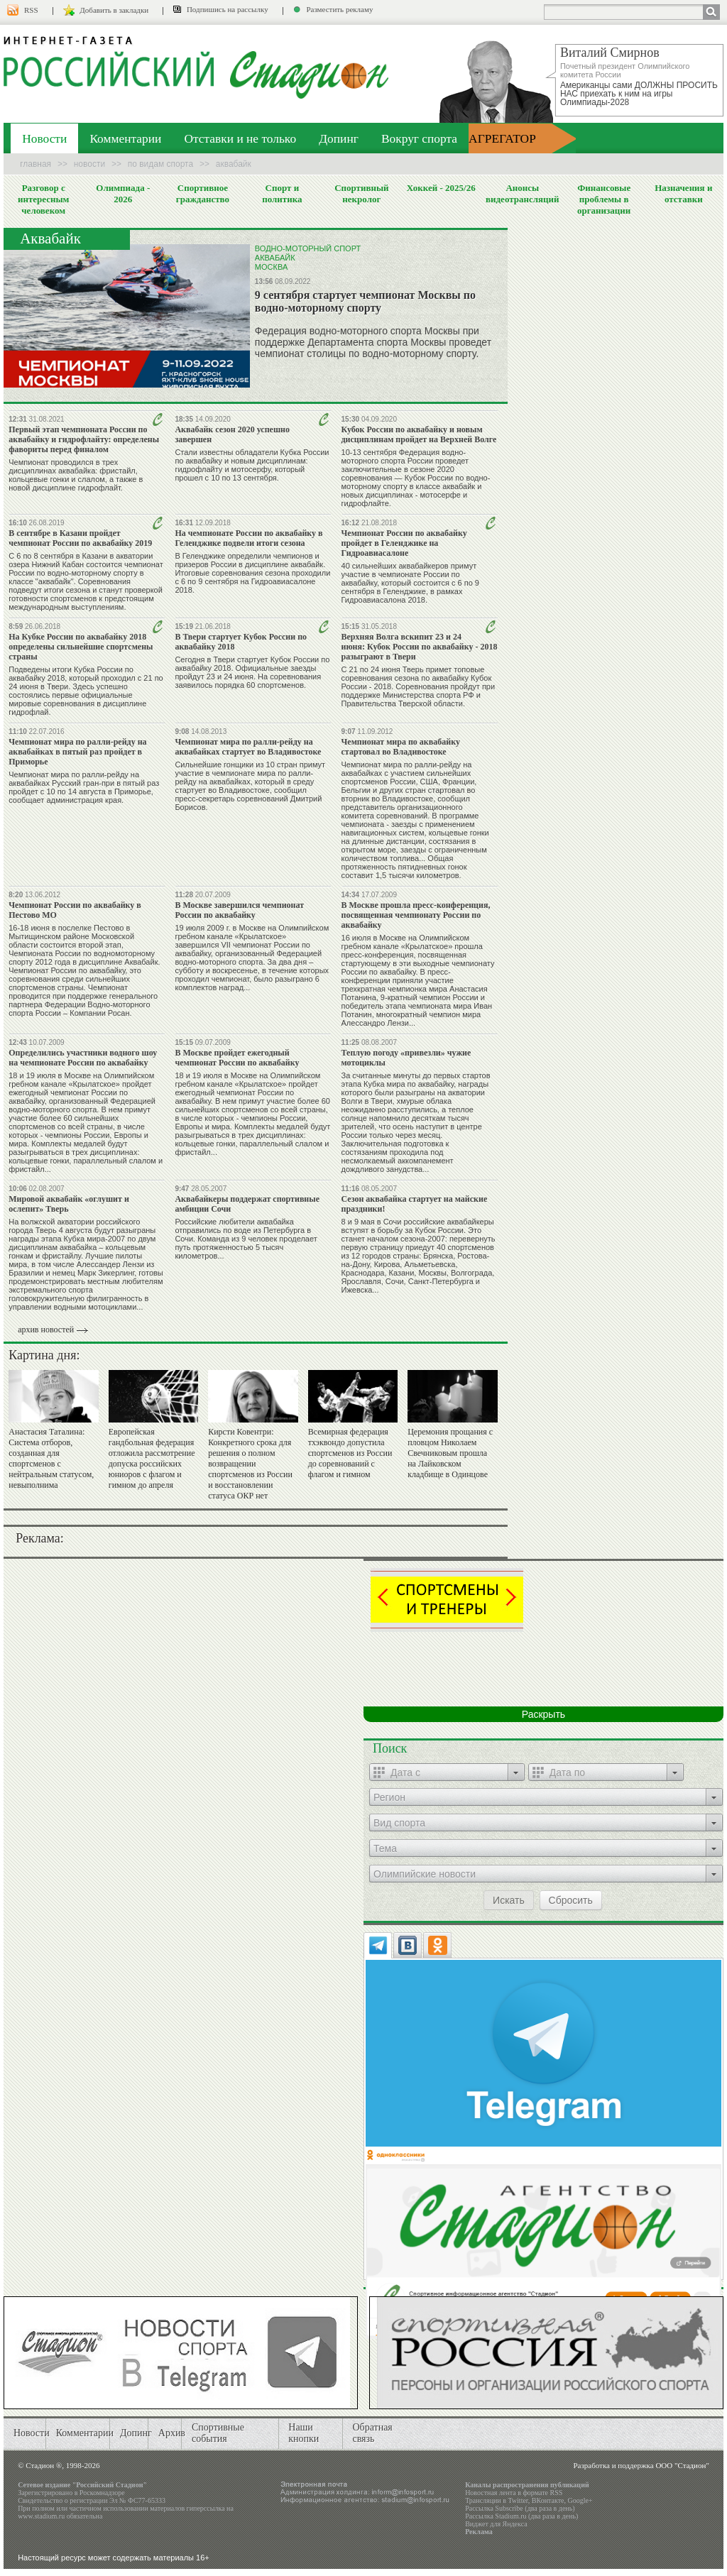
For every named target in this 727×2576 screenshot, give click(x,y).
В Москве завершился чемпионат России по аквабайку (239, 910)
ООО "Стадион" (682, 2465)
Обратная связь (372, 2433)
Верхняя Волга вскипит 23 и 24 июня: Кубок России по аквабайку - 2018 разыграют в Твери (419, 647)
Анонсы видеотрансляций (522, 193)
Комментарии (125, 138)
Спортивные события (218, 2433)
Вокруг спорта (419, 138)
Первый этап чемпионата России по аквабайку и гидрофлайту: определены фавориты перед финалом (84, 439)
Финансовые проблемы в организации (603, 199)
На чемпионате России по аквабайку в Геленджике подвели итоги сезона (248, 538)
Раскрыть (543, 1714)
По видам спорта (160, 164)
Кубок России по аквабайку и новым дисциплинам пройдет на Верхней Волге (419, 434)
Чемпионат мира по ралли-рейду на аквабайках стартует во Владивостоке (248, 747)
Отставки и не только (240, 138)
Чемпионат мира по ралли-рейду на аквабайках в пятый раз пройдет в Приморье (77, 752)
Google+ (579, 2500)
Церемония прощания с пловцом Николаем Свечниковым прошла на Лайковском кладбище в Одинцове (450, 1453)
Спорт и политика (282, 193)
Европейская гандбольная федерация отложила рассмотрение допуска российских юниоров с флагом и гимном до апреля (152, 1458)
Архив (171, 2433)
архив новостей (46, 1329)
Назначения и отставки (683, 193)
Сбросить (571, 1900)
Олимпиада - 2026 (123, 193)
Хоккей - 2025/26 (441, 187)
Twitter (518, 2500)
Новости (44, 138)
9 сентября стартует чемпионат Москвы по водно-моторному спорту (365, 301)
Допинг (339, 138)
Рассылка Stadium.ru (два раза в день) (521, 2516)
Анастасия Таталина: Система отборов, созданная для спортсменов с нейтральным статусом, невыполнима (51, 1458)
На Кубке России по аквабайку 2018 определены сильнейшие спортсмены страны (81, 647)
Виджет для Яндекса (496, 2524)
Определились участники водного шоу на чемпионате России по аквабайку (83, 1058)
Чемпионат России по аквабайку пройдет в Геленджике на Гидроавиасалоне (404, 543)
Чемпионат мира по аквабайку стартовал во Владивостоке (400, 747)
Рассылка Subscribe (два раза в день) (519, 2508)
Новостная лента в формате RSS (513, 2492)
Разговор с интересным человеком (44, 199)
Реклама (479, 2532)
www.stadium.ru (41, 2516)
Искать (509, 1900)
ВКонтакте (548, 2500)
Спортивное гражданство (202, 193)
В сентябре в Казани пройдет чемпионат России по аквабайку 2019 (80, 538)
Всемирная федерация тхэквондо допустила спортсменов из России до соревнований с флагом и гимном (350, 1453)
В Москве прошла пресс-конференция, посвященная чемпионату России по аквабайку (416, 915)
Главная (35, 164)
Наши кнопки (303, 2433)
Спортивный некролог (361, 193)
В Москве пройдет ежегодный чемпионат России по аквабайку (237, 1058)
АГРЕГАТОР (502, 138)
